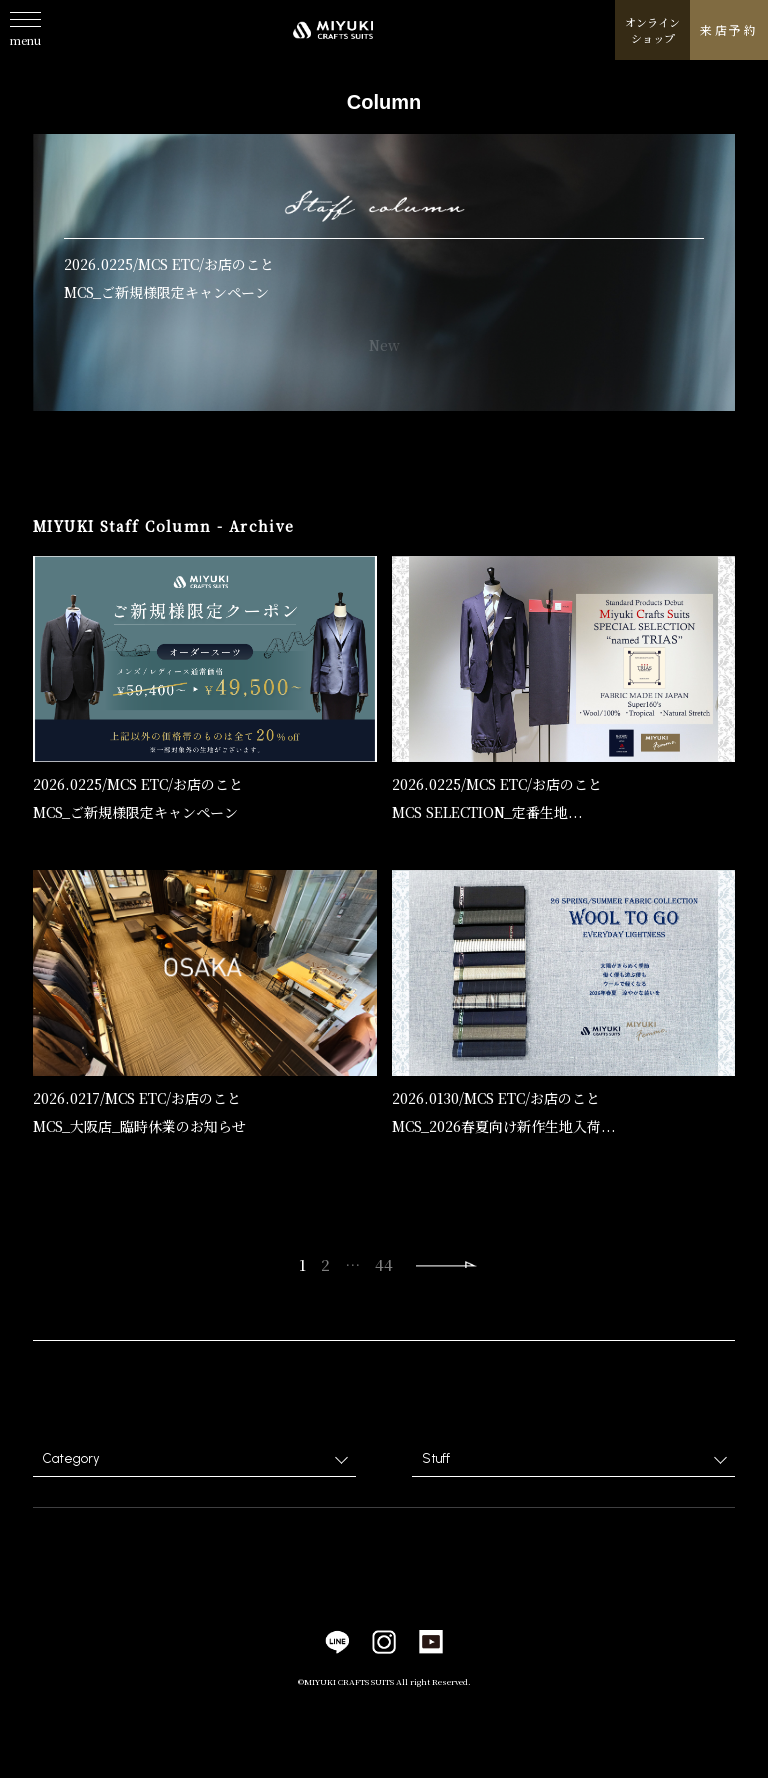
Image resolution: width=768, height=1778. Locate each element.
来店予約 (729, 29)
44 (384, 1264)
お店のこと (239, 264)
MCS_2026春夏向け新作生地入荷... (504, 1127)
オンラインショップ (652, 30)
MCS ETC (168, 264)
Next (446, 1265)
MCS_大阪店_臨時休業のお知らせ (139, 1127)
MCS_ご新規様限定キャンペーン (166, 292)
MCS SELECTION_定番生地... (487, 813)
